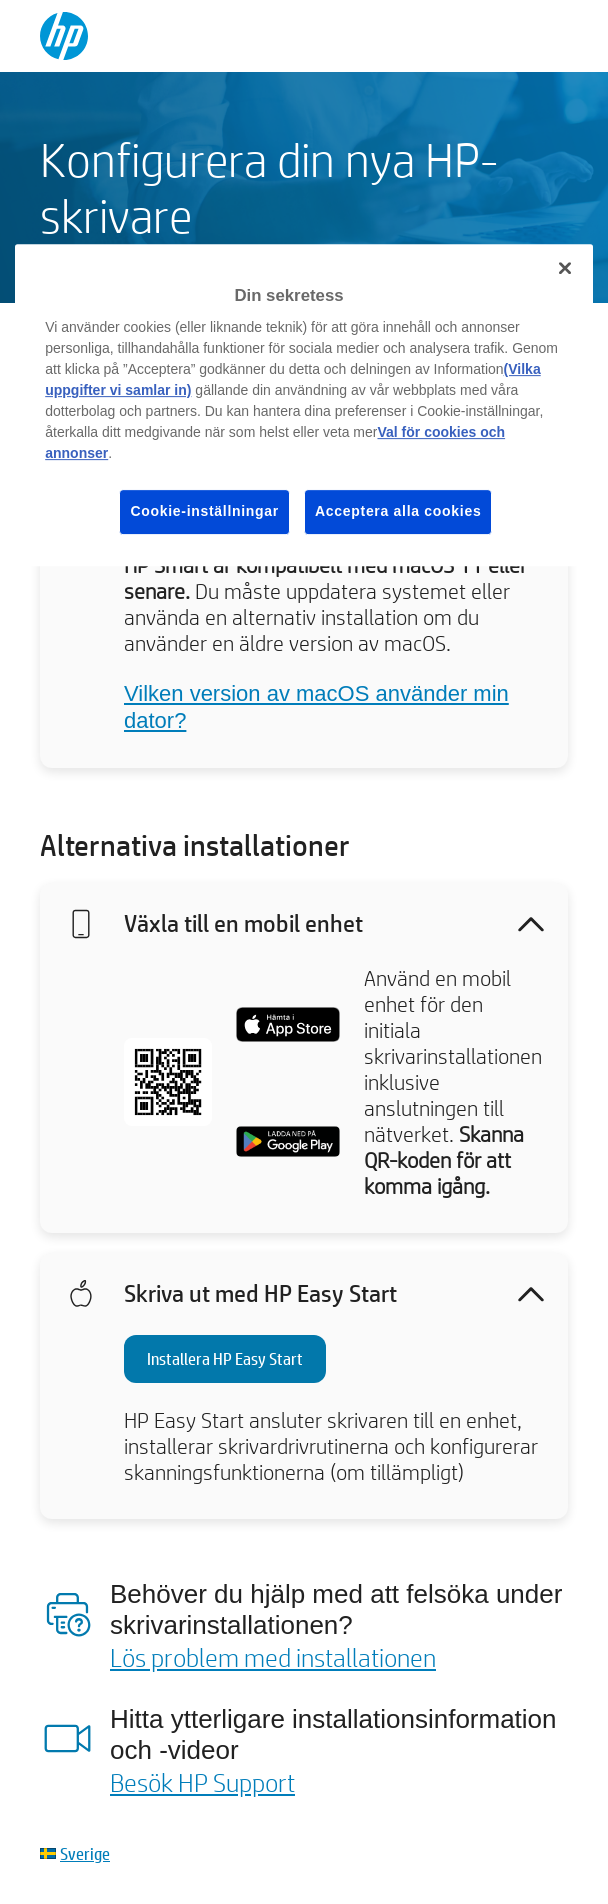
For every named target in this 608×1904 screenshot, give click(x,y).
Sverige (85, 1853)
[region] (304, 405)
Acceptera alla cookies (398, 511)
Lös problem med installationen (273, 1657)
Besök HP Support (202, 1782)
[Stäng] (565, 268)
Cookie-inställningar (204, 511)
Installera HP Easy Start (225, 1358)
